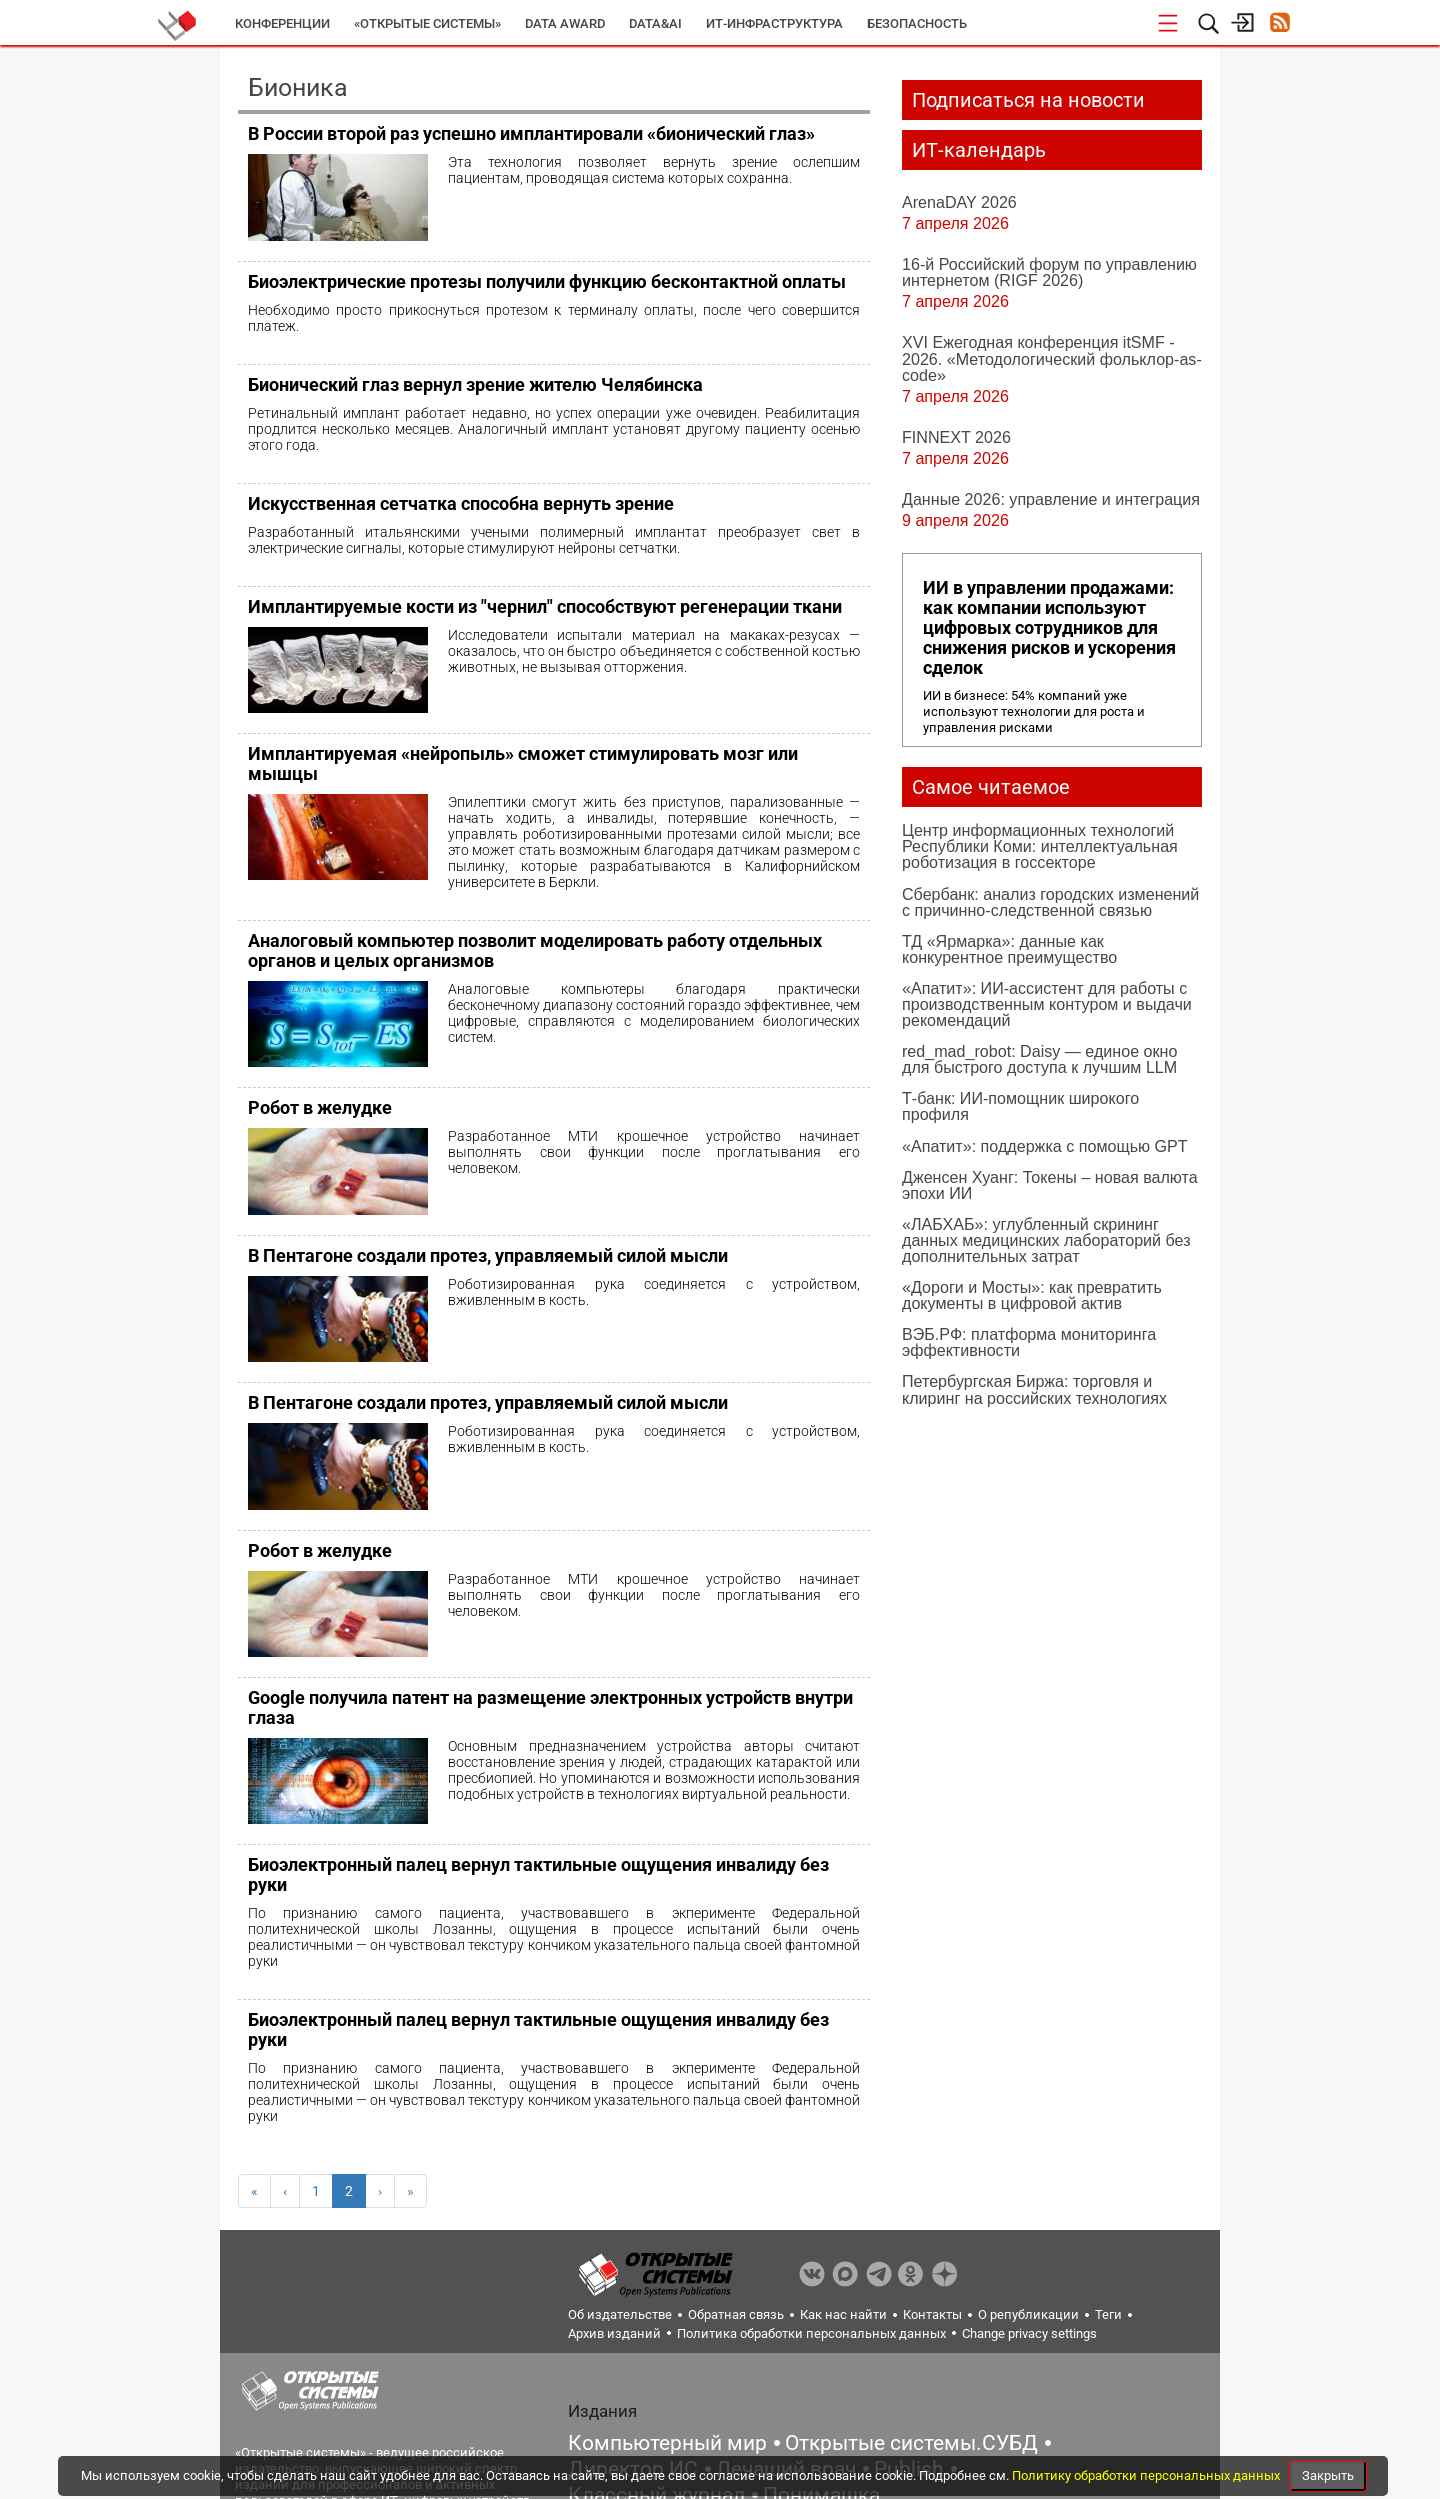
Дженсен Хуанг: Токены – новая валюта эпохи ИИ (1050, 1185)
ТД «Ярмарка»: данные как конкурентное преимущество (1009, 949)
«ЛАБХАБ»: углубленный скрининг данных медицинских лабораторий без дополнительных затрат (1046, 1240)
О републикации (1028, 2314)
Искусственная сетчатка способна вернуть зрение (461, 503)
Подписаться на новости (1028, 100)
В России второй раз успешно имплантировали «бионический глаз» (531, 133)
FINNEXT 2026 (956, 437)
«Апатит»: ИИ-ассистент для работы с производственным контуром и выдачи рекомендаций (1047, 1004)
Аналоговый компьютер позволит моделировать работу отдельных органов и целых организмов (535, 950)
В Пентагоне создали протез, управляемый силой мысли (488, 1255)
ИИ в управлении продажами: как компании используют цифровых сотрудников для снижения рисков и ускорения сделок (1049, 628)
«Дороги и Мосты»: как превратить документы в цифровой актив (1032, 1295)
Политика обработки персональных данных (811, 2333)
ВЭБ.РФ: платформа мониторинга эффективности (1029, 1342)
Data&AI (655, 23)
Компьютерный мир (667, 2443)
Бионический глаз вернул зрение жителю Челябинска (475, 384)
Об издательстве (620, 2314)
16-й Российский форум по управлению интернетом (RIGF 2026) (1049, 272)
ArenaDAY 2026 (959, 202)
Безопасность (917, 23)
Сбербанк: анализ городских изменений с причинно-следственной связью (1050, 902)
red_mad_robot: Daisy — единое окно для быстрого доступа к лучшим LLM (1039, 1059)
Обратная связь (736, 2314)
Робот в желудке (320, 1107)
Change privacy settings (1029, 2333)
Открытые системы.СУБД (911, 2443)
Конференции (282, 23)
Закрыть (1328, 2475)
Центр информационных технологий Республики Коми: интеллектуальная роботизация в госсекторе (1040, 846)
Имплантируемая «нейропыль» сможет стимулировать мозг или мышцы (523, 763)
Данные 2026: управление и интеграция (1051, 499)
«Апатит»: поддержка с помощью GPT (1045, 1146)
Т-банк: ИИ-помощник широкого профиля (1020, 1106)
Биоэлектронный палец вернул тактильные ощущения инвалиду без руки (538, 1874)
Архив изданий (614, 2333)
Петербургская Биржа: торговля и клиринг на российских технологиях (1034, 1389)
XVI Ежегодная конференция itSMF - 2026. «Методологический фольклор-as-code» (1052, 358)
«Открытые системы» (427, 23)
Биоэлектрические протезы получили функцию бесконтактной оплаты (547, 281)
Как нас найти (843, 2314)
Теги (1108, 2314)
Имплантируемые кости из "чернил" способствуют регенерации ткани (545, 606)
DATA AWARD (565, 23)
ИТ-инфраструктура (774, 23)
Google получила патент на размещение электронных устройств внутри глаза (550, 1707)
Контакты (932, 2314)
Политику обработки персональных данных (1147, 2475)
